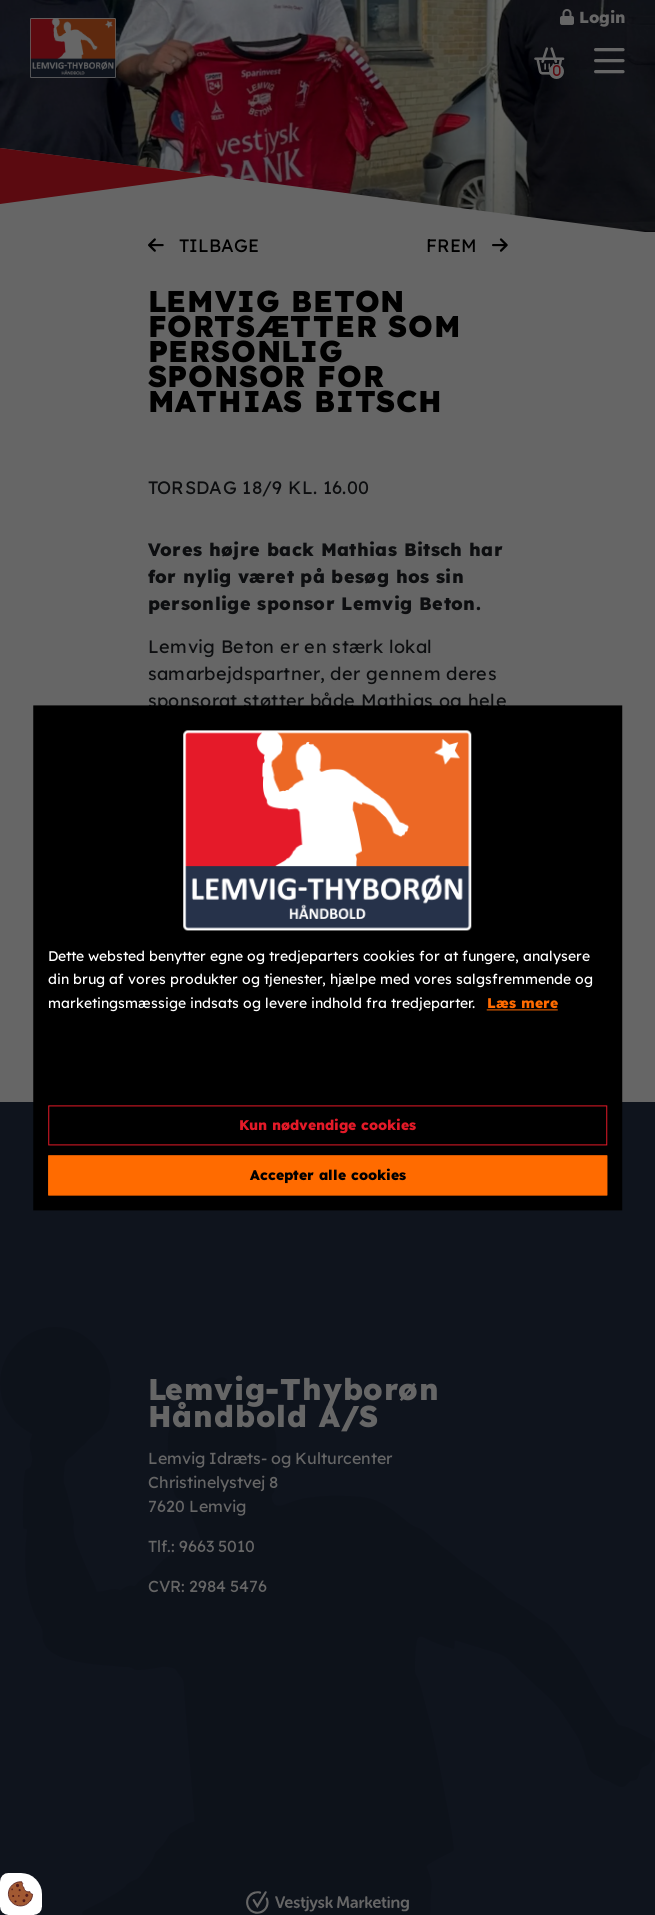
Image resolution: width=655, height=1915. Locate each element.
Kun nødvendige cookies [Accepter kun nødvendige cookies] (327, 1125)
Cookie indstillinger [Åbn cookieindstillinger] (120, 1072)
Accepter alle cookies (328, 1175)
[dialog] (328, 957)
